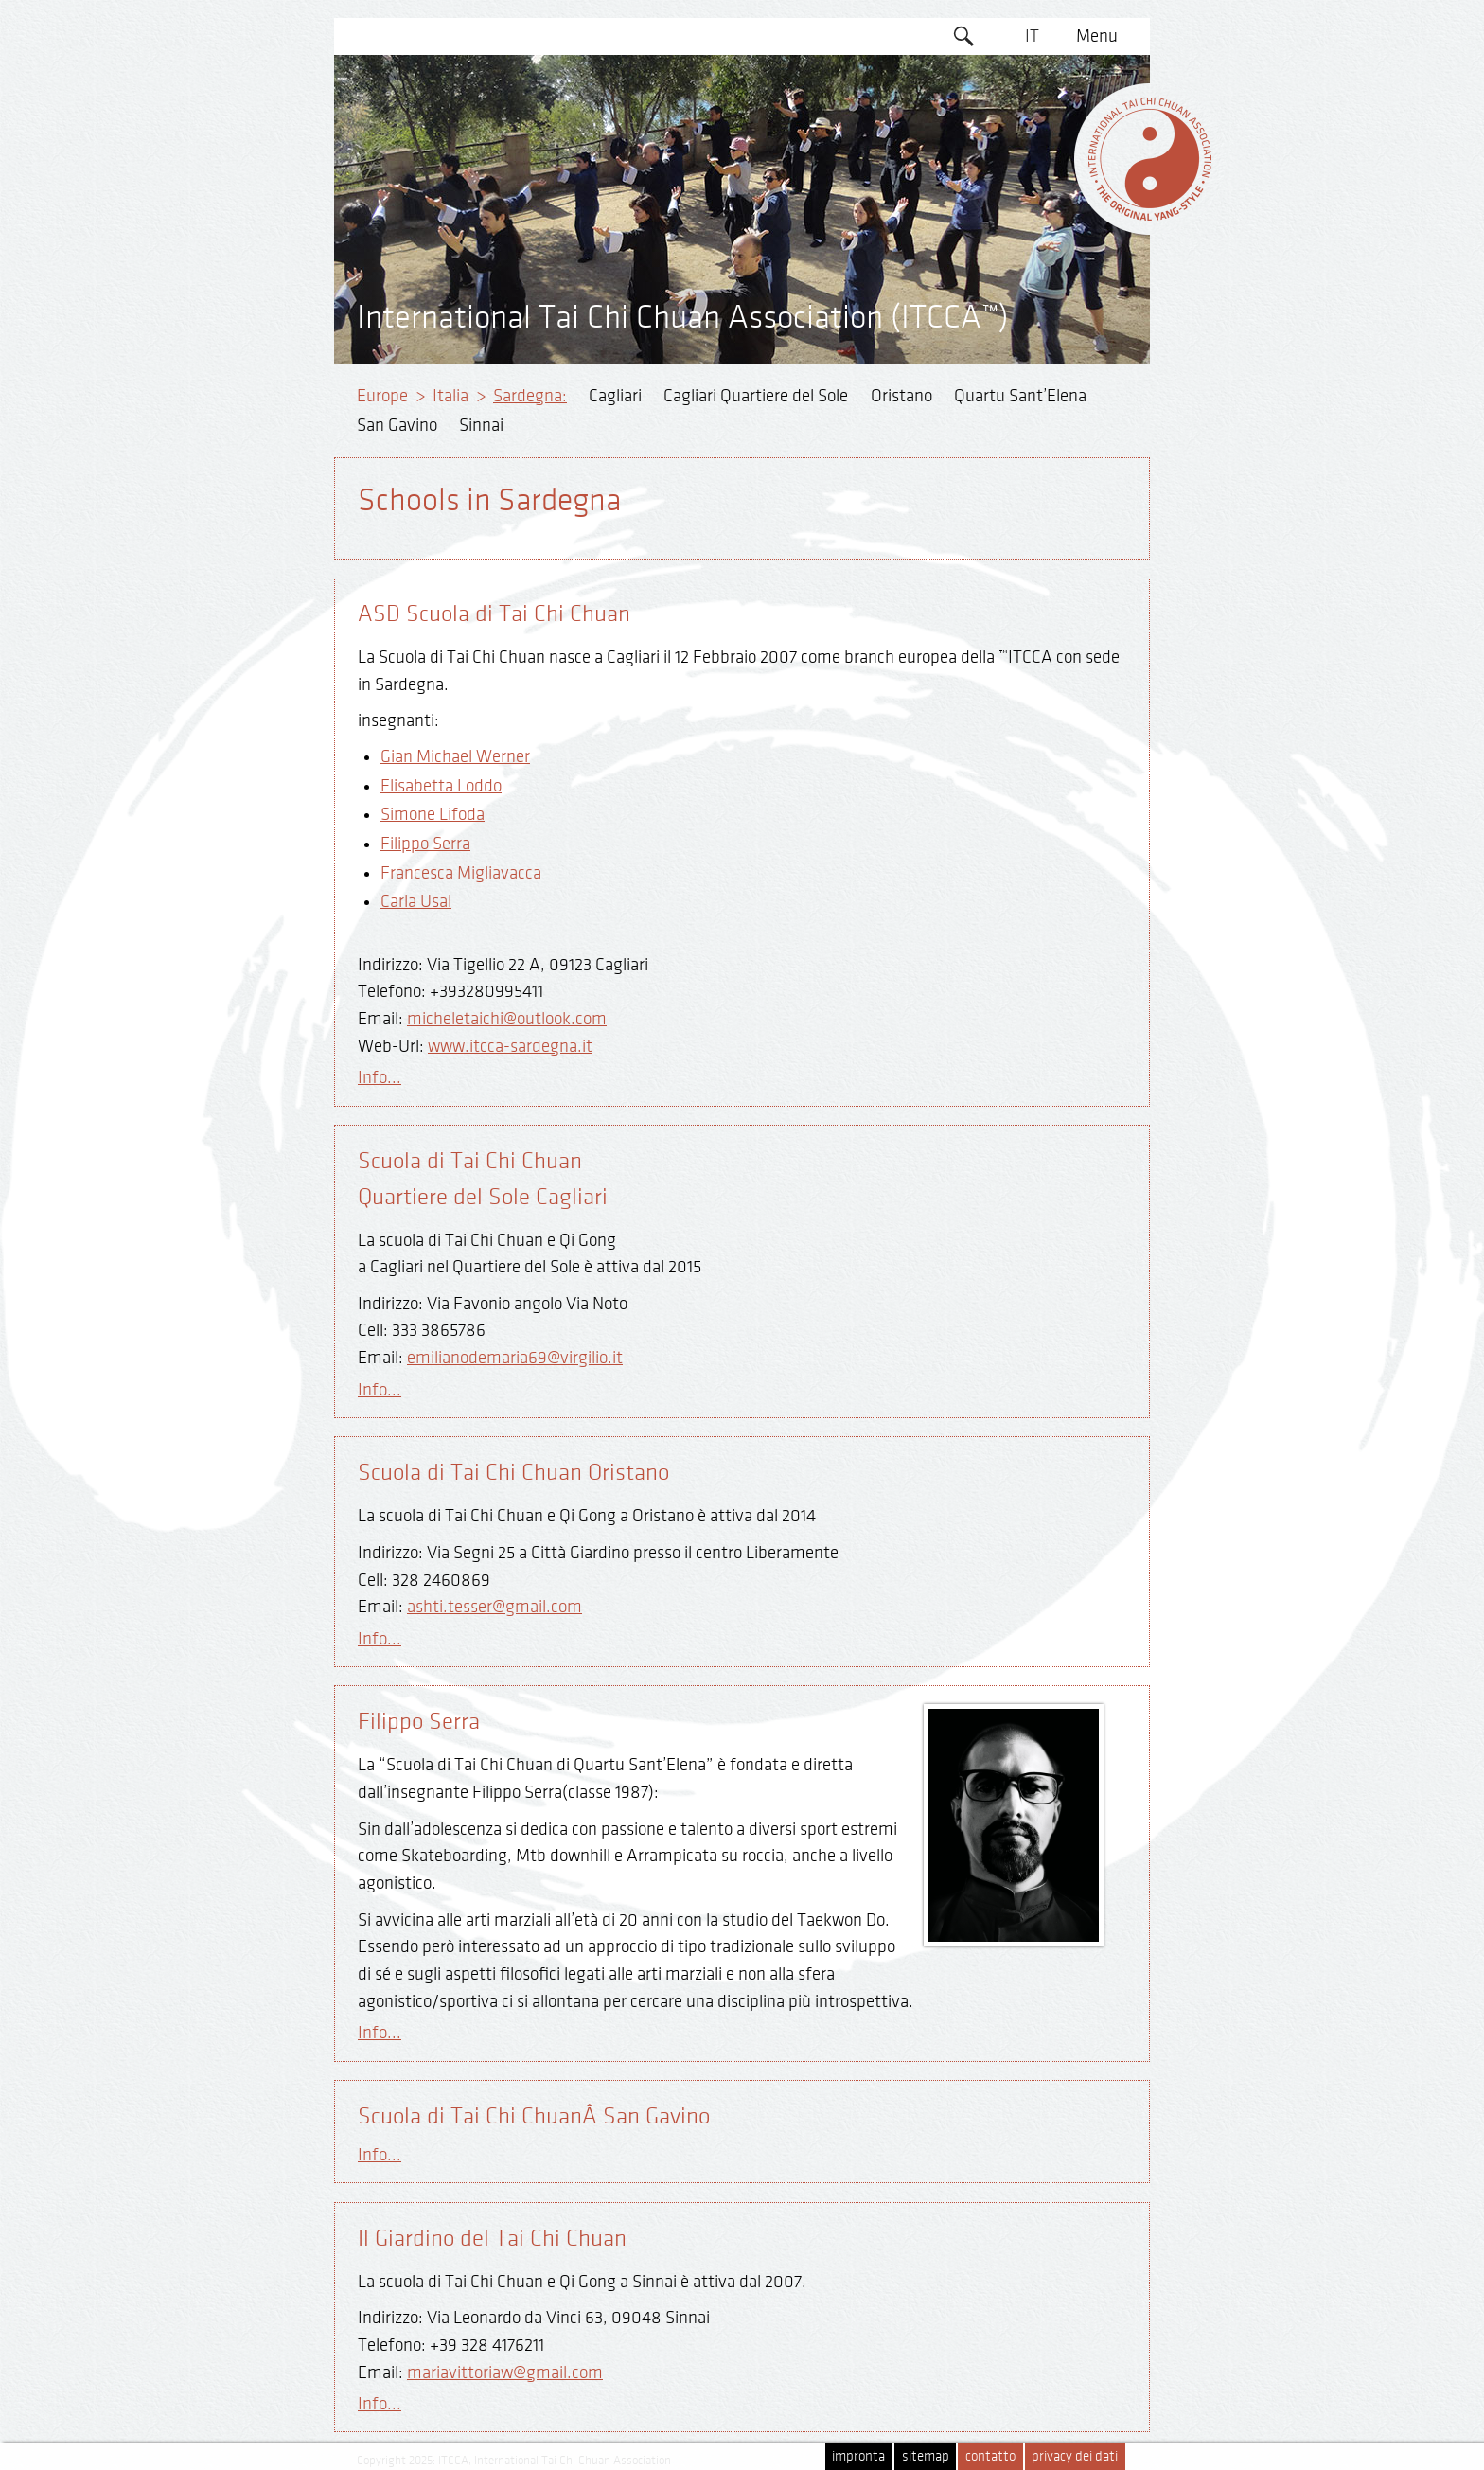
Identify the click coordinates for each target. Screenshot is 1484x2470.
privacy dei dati (1075, 2456)
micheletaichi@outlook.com (507, 1018)
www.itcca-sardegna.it (510, 1046)
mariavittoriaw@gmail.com (505, 2372)
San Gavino (397, 425)
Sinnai (481, 425)
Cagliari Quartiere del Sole (755, 395)
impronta (858, 2456)
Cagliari (615, 395)
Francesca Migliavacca (460, 872)
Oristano (901, 395)
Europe (382, 395)
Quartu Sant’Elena (1020, 395)
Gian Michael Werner (455, 756)
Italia (450, 395)
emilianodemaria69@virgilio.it (515, 1357)
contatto (990, 2456)
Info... (379, 1077)
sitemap (925, 2456)
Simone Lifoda (432, 814)
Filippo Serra (425, 843)
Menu (1097, 36)
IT (1032, 36)
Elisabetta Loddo (441, 785)
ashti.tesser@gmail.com (494, 1606)
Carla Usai (415, 901)
